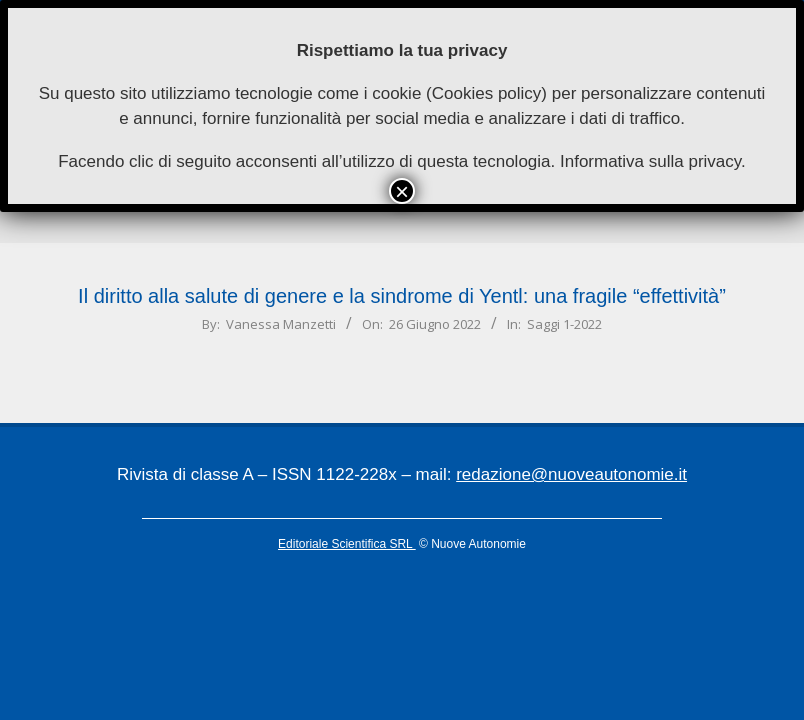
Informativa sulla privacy (650, 161)
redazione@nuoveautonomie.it (571, 474)
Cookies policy (487, 93)
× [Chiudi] (402, 191)
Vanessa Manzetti (281, 324)
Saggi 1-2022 (564, 324)
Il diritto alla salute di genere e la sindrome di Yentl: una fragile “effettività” (402, 296)
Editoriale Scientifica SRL (347, 544)
